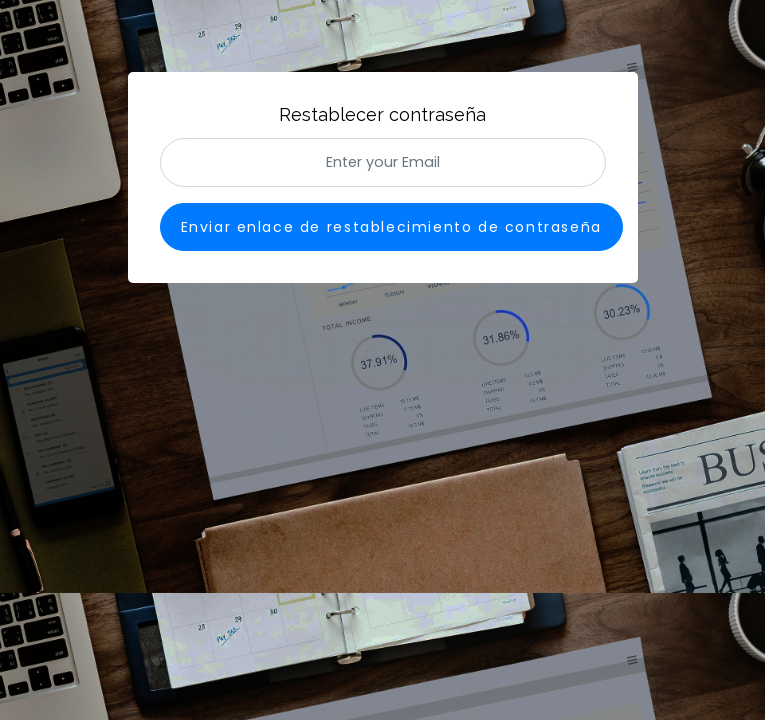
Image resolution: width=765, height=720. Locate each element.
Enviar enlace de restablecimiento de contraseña (391, 227)
